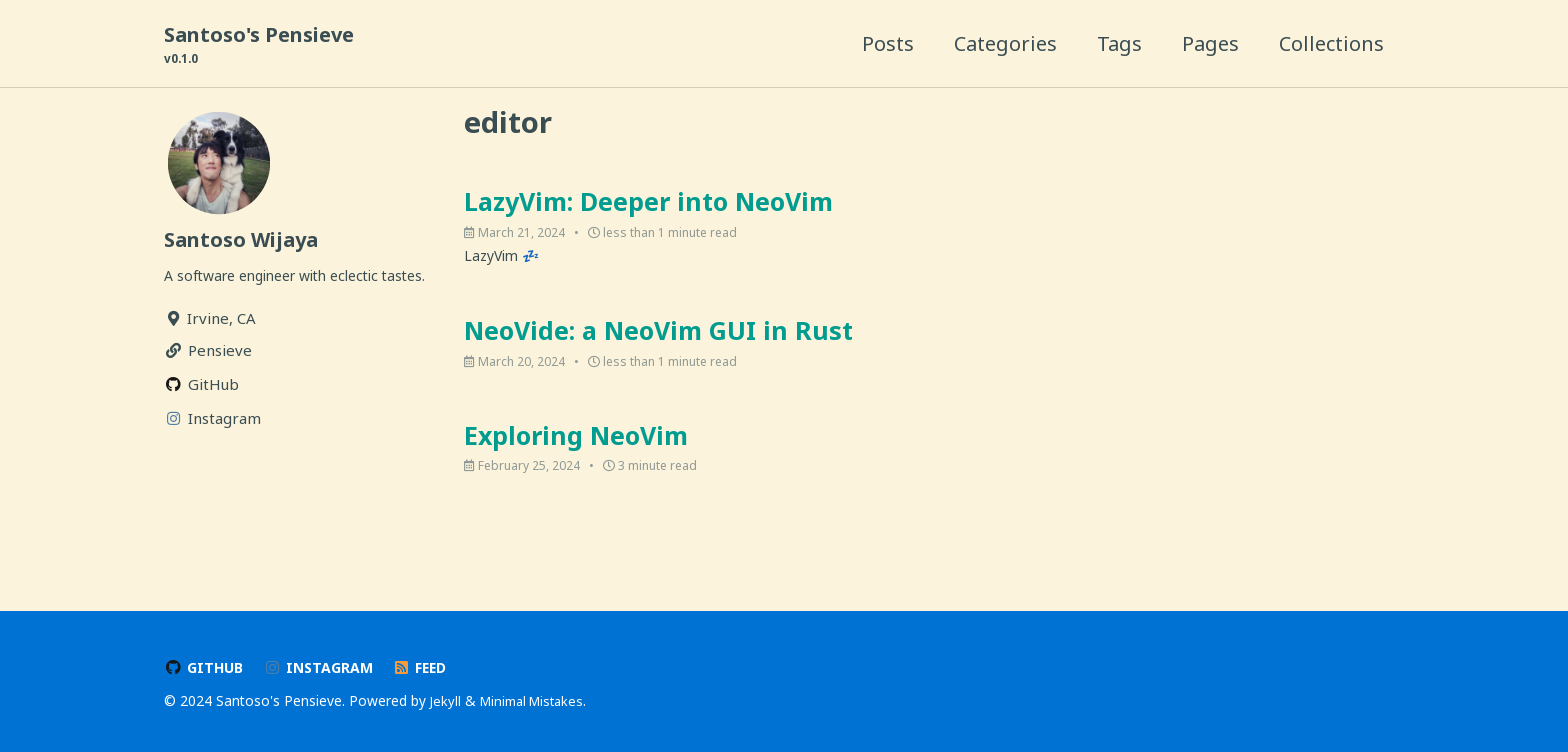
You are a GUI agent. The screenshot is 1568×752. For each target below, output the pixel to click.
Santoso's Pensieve (259, 45)
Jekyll (446, 701)
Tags (1119, 43)
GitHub (205, 668)
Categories (1005, 43)
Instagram (323, 668)
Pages (1210, 43)
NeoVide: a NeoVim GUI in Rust (658, 343)
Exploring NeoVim (576, 451)
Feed (429, 668)
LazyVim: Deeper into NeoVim (648, 208)
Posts (888, 43)
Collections (1331, 43)
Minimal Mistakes (537, 701)
